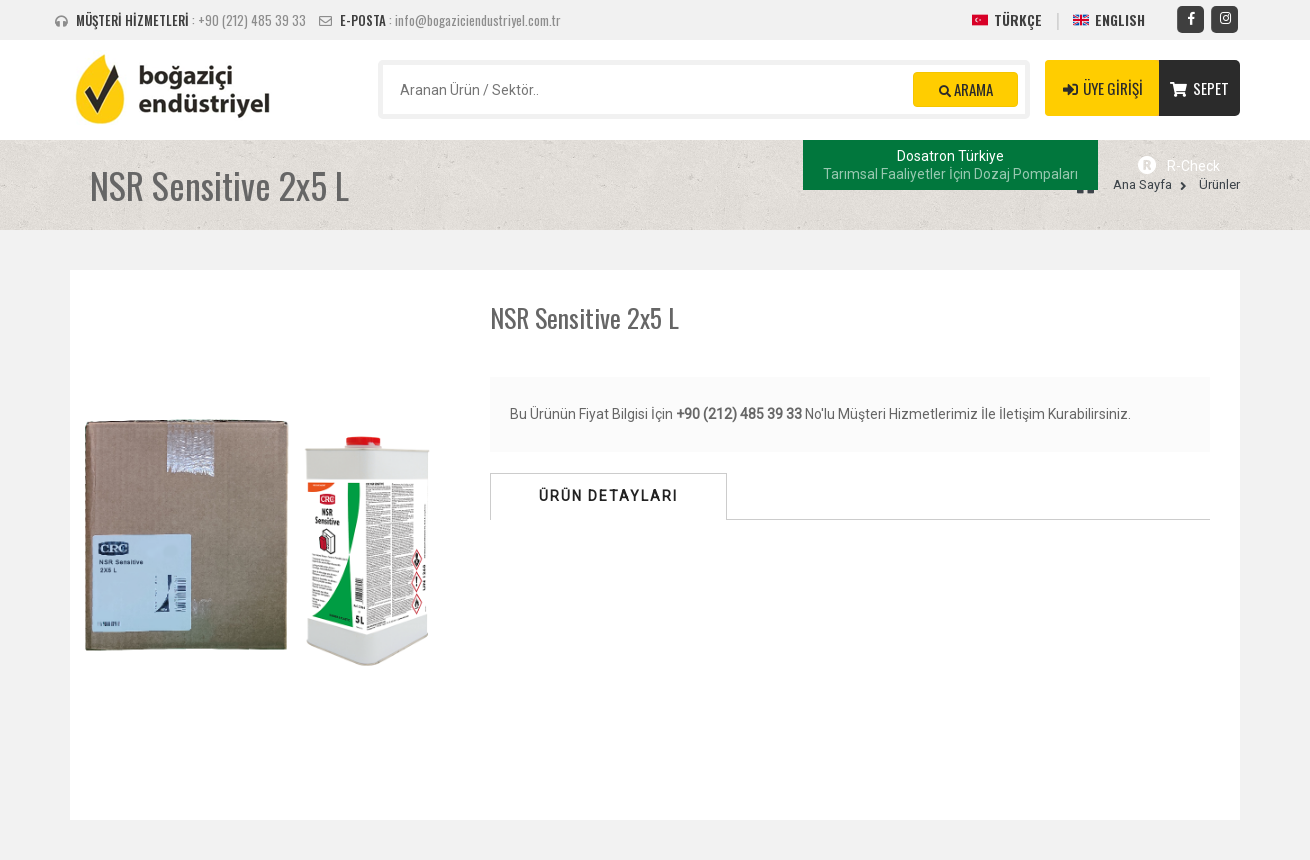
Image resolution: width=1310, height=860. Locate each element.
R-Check (1179, 166)
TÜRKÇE (1018, 19)
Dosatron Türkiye (950, 165)
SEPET (1199, 88)
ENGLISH (1120, 19)
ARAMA (966, 89)
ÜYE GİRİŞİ (1102, 88)
